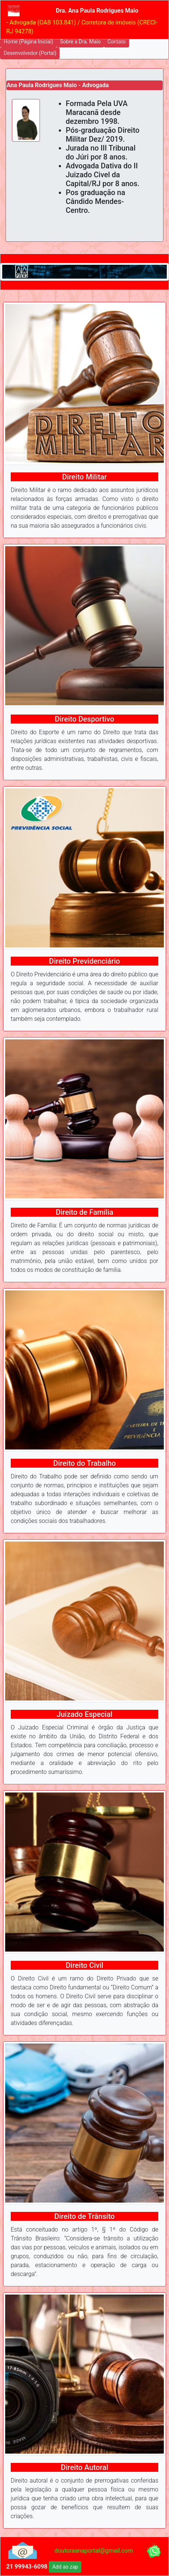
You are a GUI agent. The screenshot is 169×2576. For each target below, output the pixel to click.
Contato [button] (116, 41)
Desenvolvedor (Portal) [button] (30, 53)
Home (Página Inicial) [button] (28, 41)
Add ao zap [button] (65, 2567)
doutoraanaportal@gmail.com (93, 2550)
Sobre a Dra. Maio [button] (80, 41)
